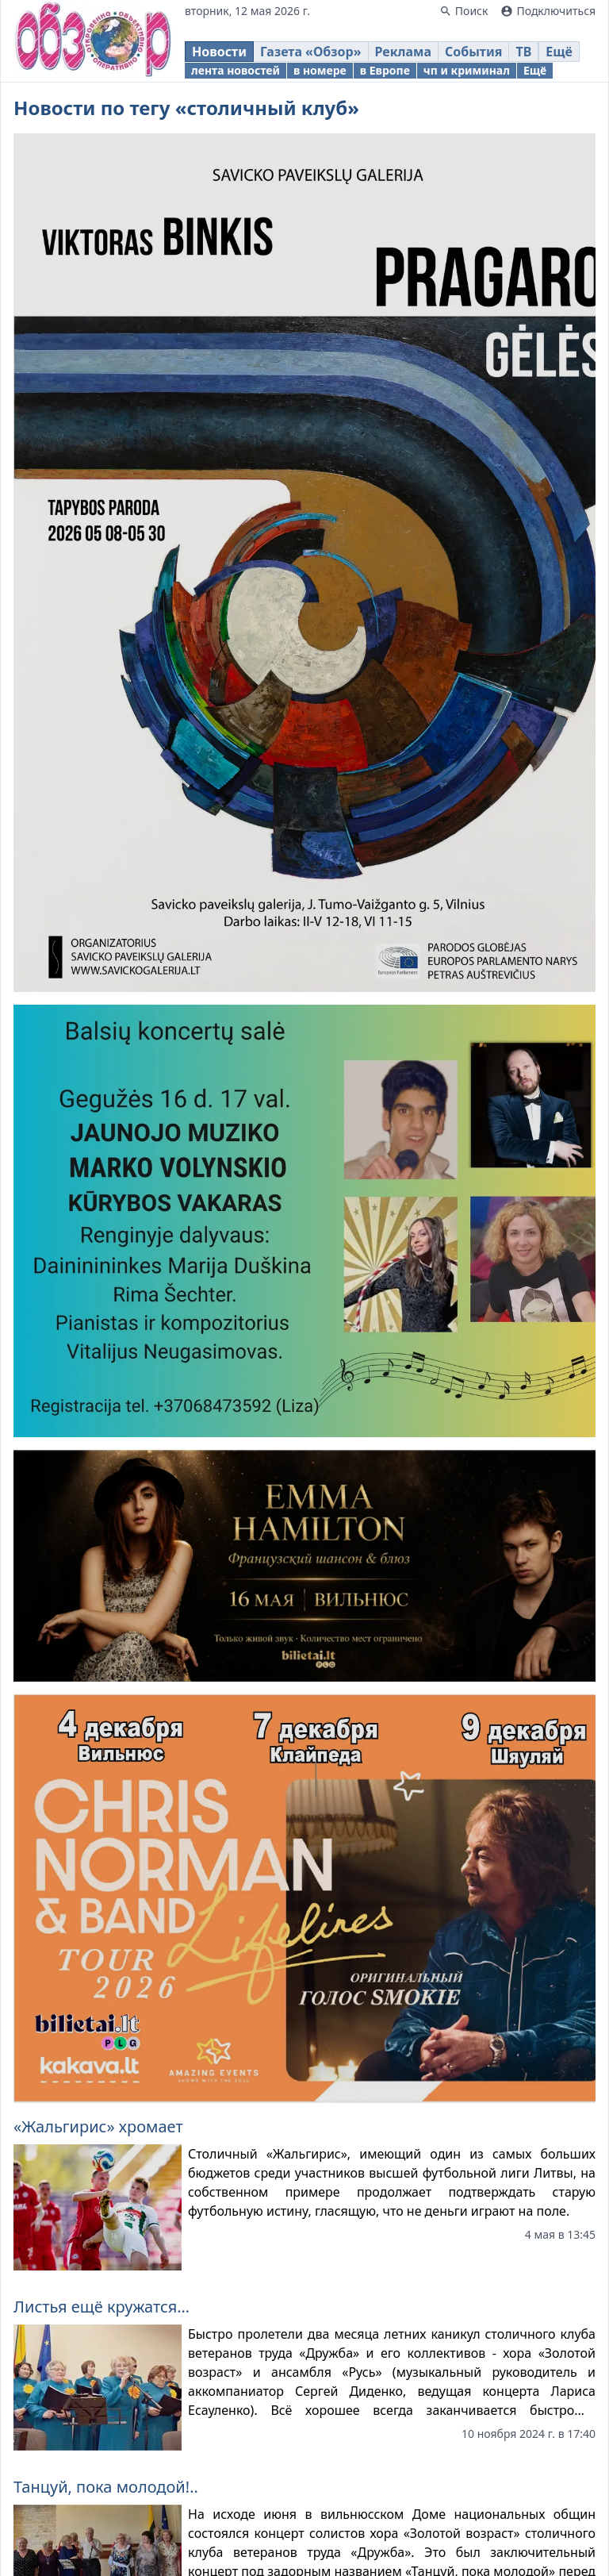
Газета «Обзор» (311, 51)
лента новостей (235, 70)
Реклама (403, 51)
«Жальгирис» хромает (98, 2126)
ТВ (523, 51)
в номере (320, 70)
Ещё (559, 51)
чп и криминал (466, 70)
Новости (219, 51)
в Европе (385, 70)
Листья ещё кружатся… (101, 2306)
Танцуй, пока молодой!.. (105, 2486)
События (473, 51)
